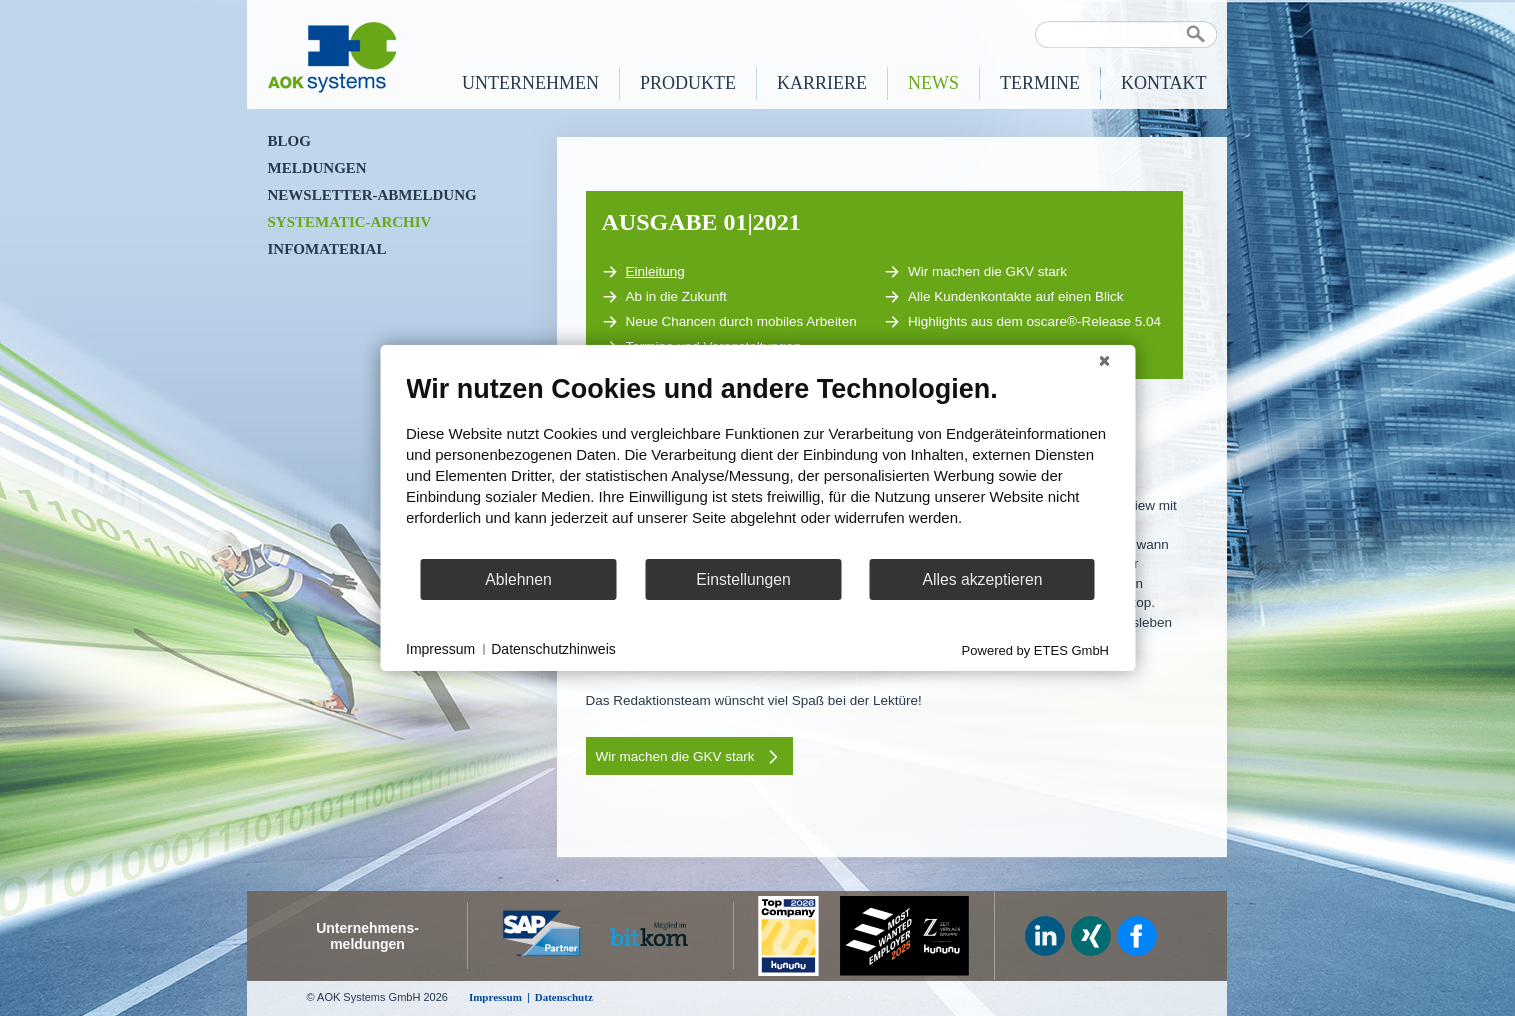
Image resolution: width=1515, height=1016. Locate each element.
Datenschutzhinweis (553, 649)
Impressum (440, 649)
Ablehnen (518, 579)
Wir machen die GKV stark (975, 272)
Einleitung (643, 272)
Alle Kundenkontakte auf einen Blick (1003, 297)
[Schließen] (1104, 361)
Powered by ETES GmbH (1035, 650)
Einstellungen (743, 579)
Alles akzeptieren (982, 579)
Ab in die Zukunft (664, 297)
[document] (757, 465)
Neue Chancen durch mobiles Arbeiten (729, 322)
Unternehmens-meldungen (367, 936)
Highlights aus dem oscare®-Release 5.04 (1022, 322)
